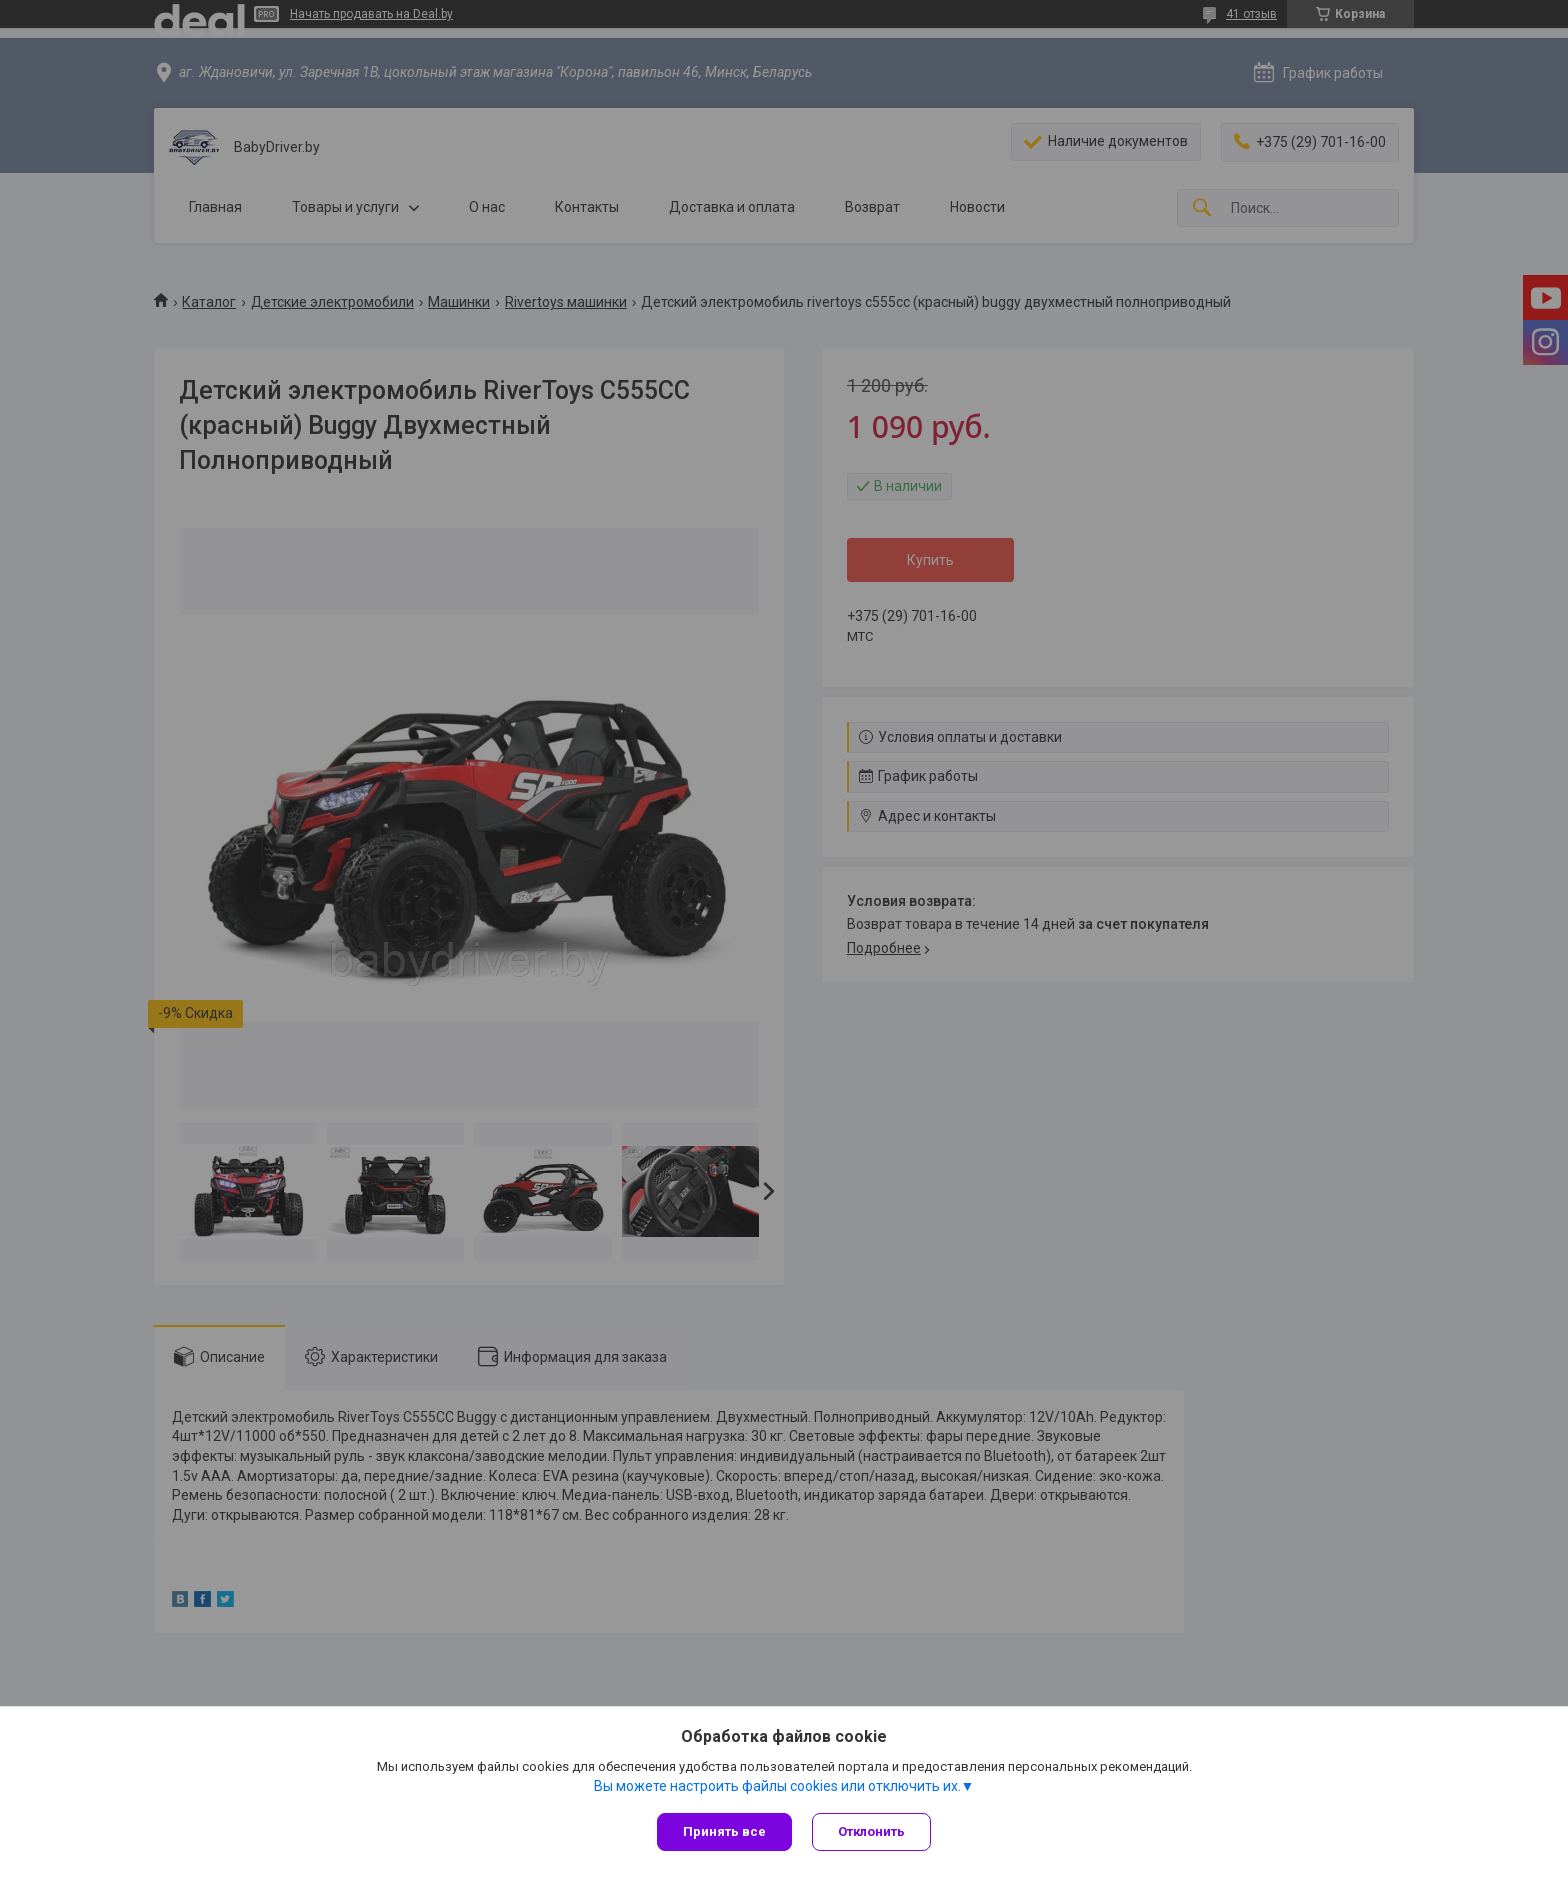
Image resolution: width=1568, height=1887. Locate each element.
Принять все (724, 1831)
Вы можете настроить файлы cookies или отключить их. (777, 1786)
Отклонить (871, 1831)
